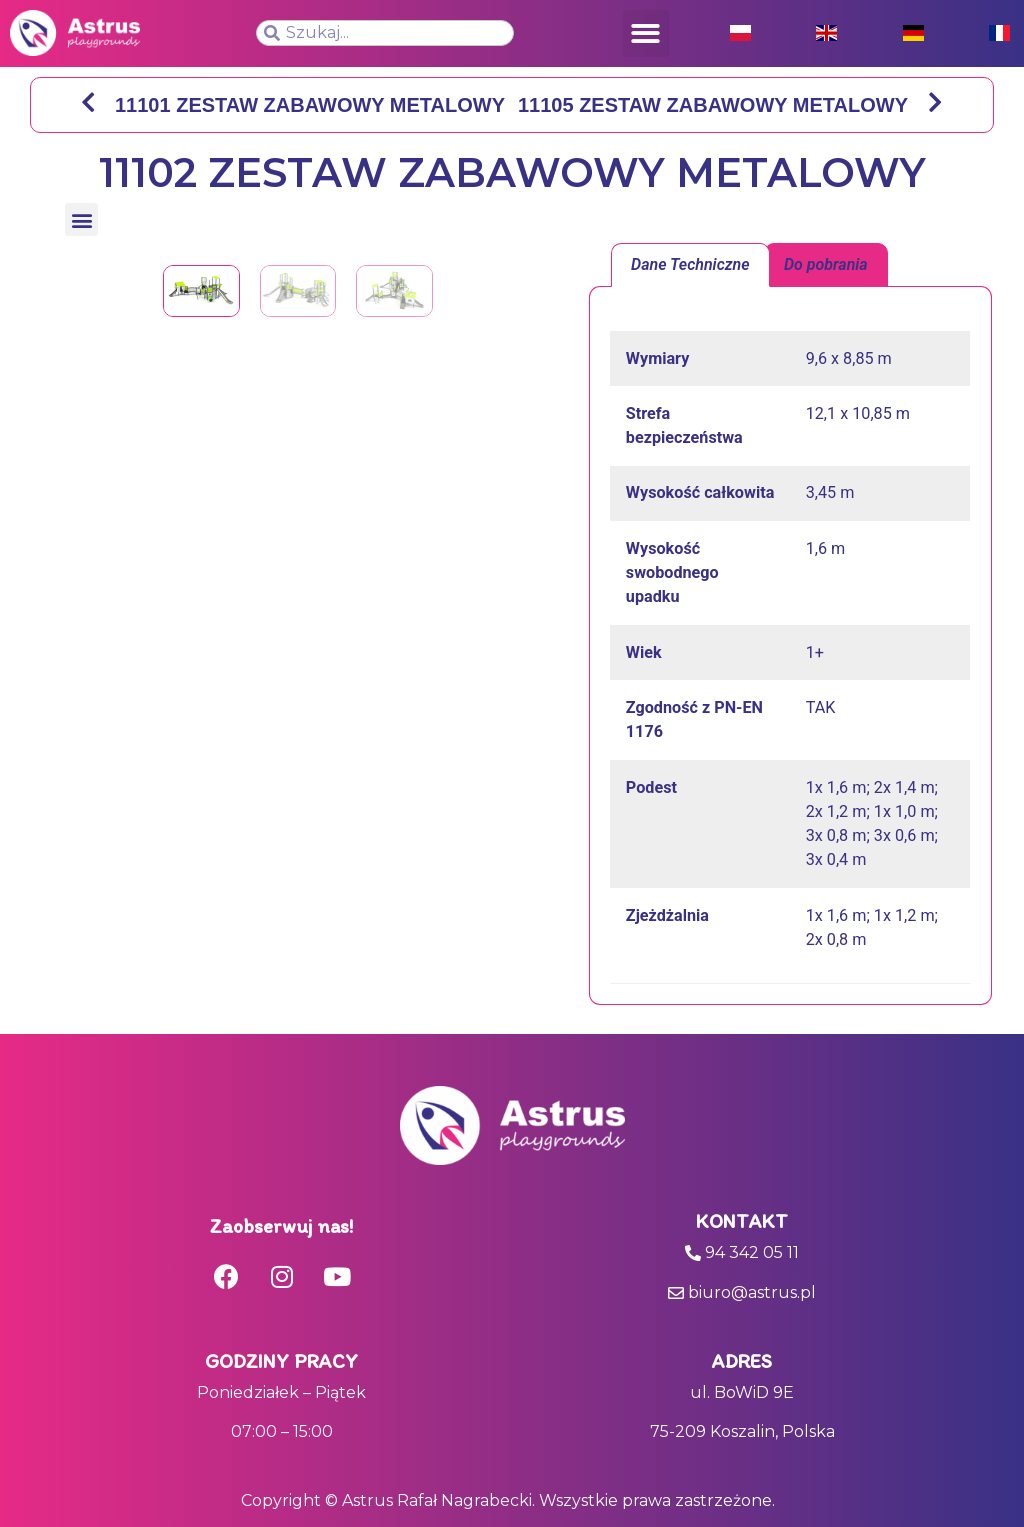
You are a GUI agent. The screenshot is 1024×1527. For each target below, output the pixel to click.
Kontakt (742, 1221)
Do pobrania (826, 264)
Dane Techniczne (690, 264)
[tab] (690, 265)
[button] (646, 33)
